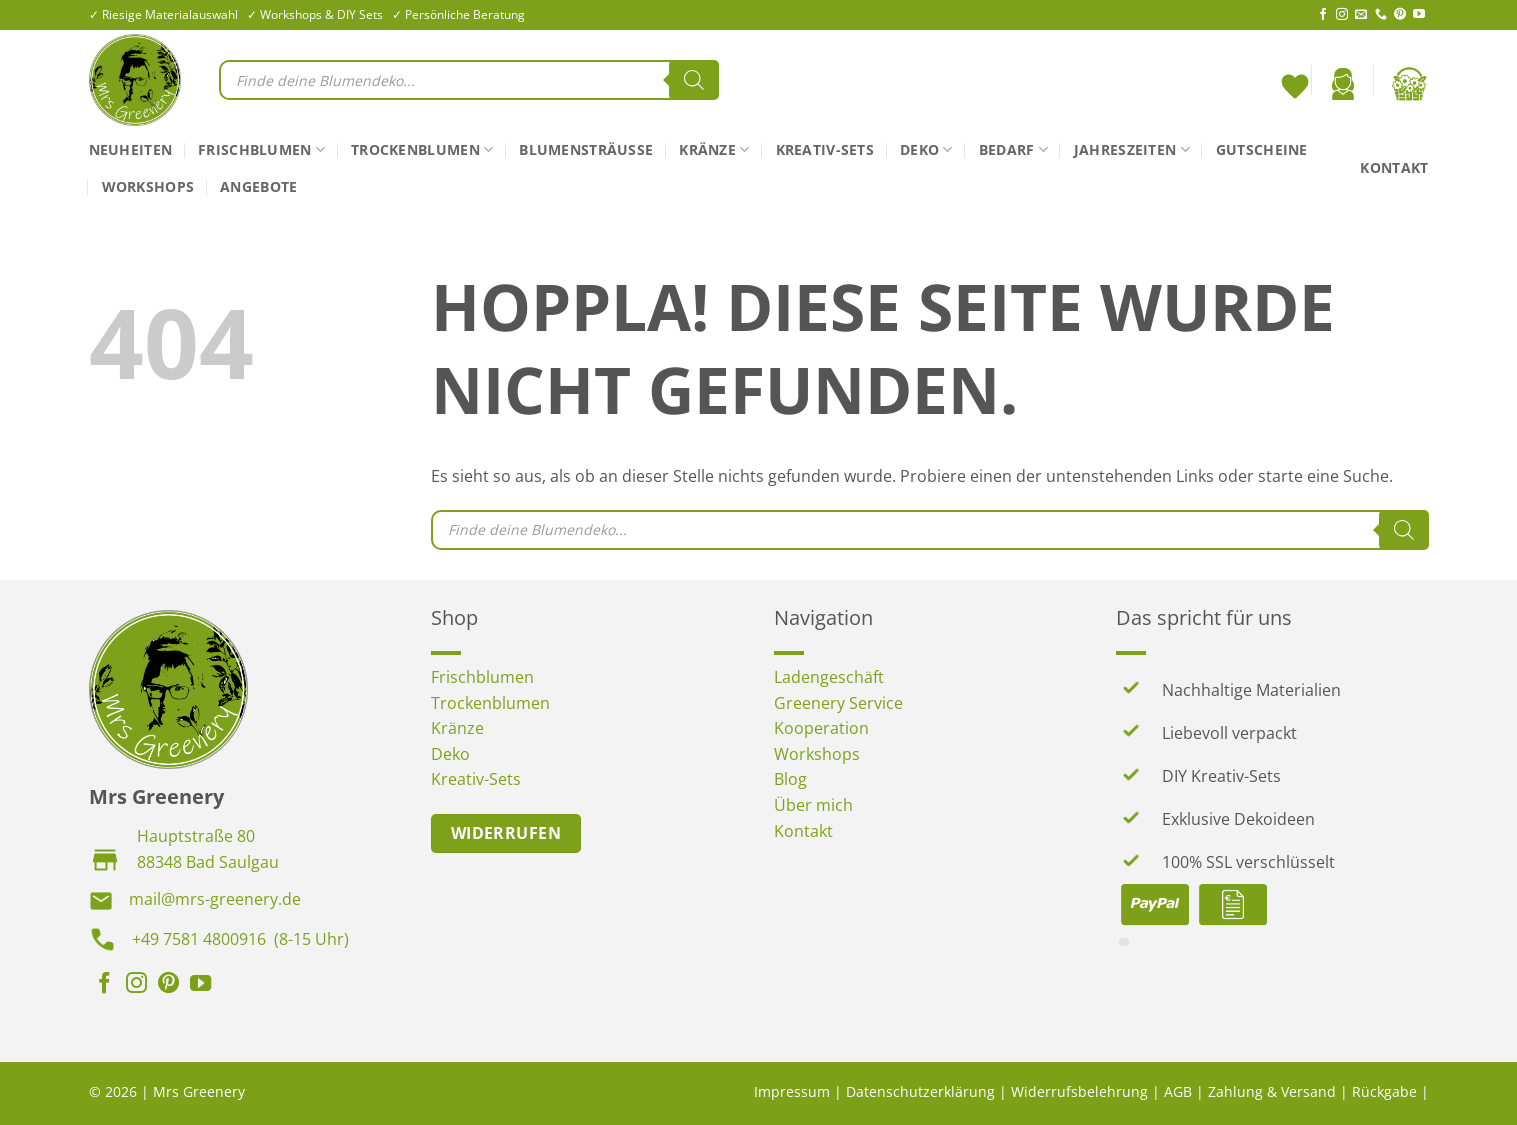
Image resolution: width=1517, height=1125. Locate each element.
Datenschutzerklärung (920, 1091)
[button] (1343, 84)
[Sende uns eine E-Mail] (1361, 15)
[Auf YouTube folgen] (1419, 15)
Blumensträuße (586, 149)
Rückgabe (1384, 1091)
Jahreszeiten (1132, 150)
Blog (790, 779)
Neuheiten (131, 149)
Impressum (792, 1091)
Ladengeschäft (829, 677)
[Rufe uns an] (1381, 15)
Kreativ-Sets (825, 149)
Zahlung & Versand (1272, 1091)
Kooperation (821, 728)
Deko (926, 150)
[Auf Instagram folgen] (1342, 15)
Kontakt (1394, 167)
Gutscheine (1262, 149)
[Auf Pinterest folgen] (1400, 15)
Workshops (148, 186)
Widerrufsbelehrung (1079, 1091)
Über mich (813, 805)
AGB (1178, 1091)
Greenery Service (838, 703)
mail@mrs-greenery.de (215, 899)
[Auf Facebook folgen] (1323, 15)
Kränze (714, 150)
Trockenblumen (422, 150)
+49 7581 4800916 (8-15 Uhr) (240, 939)
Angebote (258, 186)
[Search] (694, 80)
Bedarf (1013, 150)
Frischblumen (261, 150)
